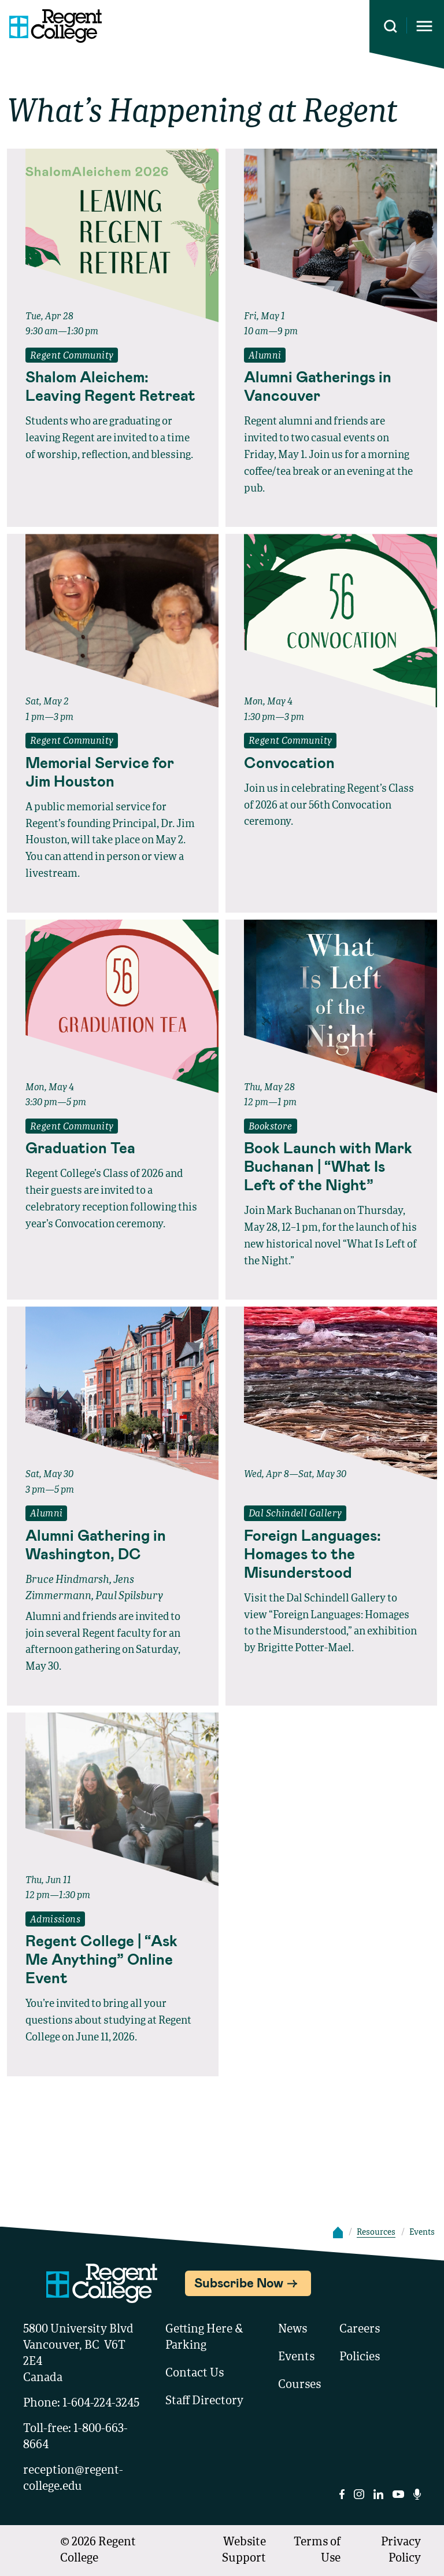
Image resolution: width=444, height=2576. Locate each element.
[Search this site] (390, 26)
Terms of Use (317, 2550)
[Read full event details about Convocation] (331, 762)
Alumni (265, 356)
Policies (359, 2357)
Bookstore (271, 1127)
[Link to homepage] (51, 26)
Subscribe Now (238, 2282)
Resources (376, 2232)
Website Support (244, 2550)
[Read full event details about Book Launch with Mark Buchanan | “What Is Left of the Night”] (331, 1166)
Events (296, 2357)
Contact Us (194, 2373)
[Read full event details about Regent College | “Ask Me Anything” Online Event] (112, 1959)
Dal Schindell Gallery (295, 1514)
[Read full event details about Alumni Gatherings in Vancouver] (331, 385)
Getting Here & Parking (204, 2338)
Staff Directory (204, 2401)
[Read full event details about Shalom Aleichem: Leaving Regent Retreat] (112, 385)
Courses (299, 2385)
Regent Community (71, 356)
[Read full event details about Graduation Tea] (112, 1147)
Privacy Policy (401, 2550)
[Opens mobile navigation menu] (424, 26)
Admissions (55, 1920)
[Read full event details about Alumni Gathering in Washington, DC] (112, 1544)
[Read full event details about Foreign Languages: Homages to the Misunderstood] (331, 1553)
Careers (359, 2329)
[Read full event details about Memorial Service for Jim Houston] (112, 771)
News (292, 2329)
